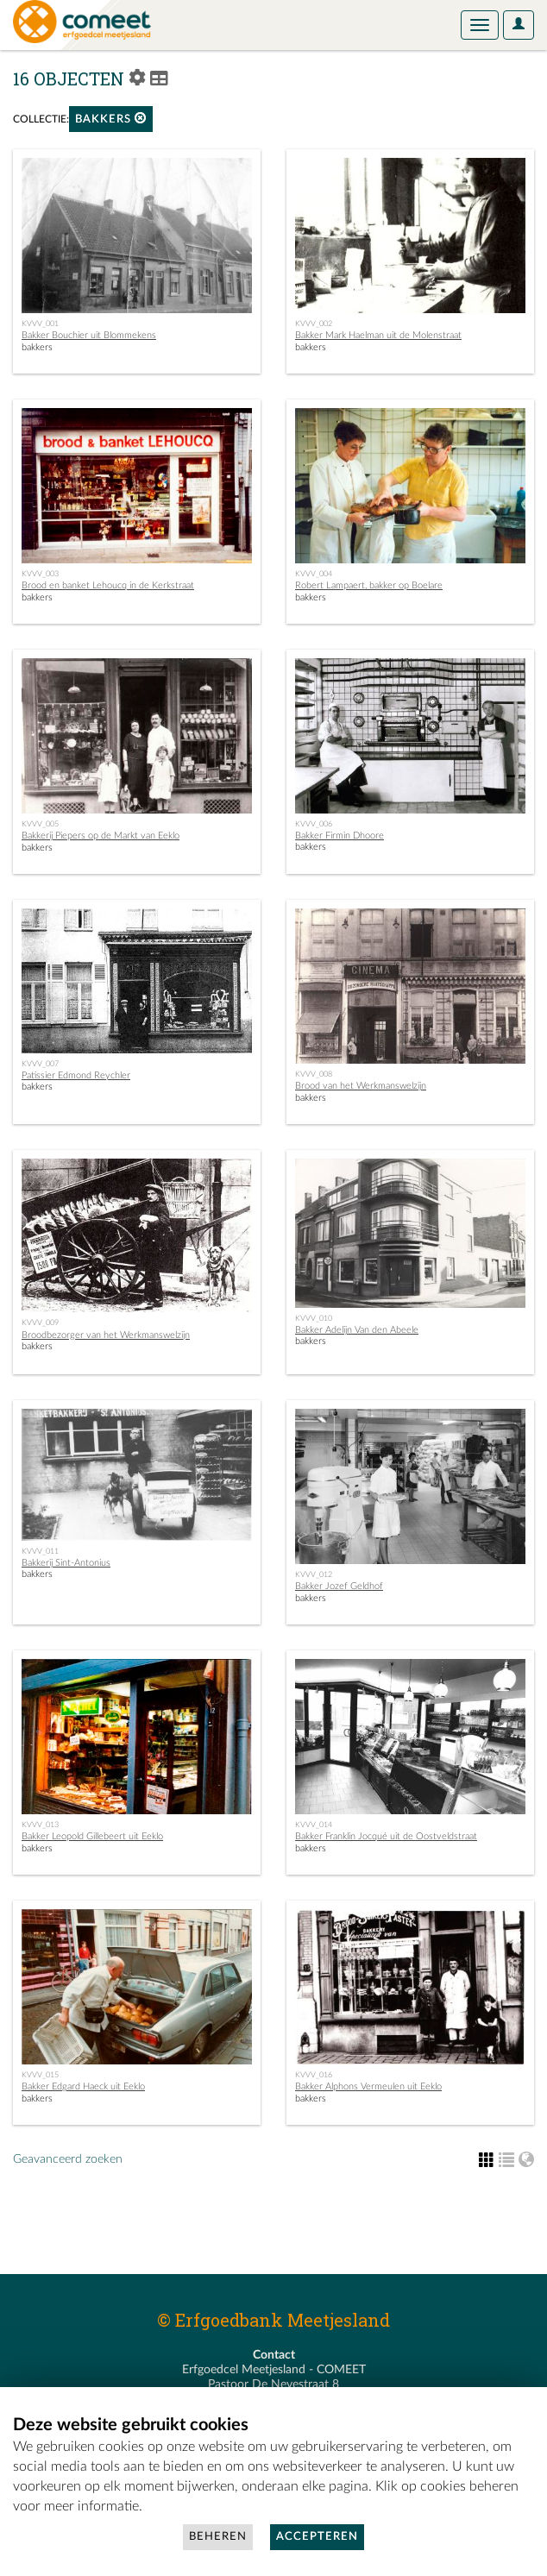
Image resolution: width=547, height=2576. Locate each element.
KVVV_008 (313, 1074)
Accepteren (317, 2536)
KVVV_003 (40, 573)
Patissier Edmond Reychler (76, 1075)
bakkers (111, 118)
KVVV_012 (313, 1574)
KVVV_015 (40, 2074)
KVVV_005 (40, 824)
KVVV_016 (313, 2074)
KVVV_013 (40, 1824)
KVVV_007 (40, 1063)
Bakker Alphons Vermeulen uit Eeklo (368, 2086)
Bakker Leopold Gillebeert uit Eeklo (92, 1836)
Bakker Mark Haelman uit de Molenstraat (378, 335)
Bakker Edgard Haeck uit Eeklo (83, 2086)
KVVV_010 (313, 1318)
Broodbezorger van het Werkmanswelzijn (106, 1335)
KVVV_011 (40, 1551)
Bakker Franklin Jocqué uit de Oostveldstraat (386, 1836)
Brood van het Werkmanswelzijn (360, 1085)
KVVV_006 (313, 824)
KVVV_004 (313, 573)
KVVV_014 (313, 1824)
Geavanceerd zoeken (68, 2159)
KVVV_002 (313, 323)
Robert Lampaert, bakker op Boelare (369, 585)
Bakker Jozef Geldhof (339, 1586)
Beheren (218, 2536)
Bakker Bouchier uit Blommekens (89, 335)
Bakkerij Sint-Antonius (66, 1563)
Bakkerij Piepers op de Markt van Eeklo (100, 835)
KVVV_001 (40, 323)
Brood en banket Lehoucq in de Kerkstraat (108, 585)
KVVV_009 (40, 1322)
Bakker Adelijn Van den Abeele (356, 1330)
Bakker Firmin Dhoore (339, 835)
